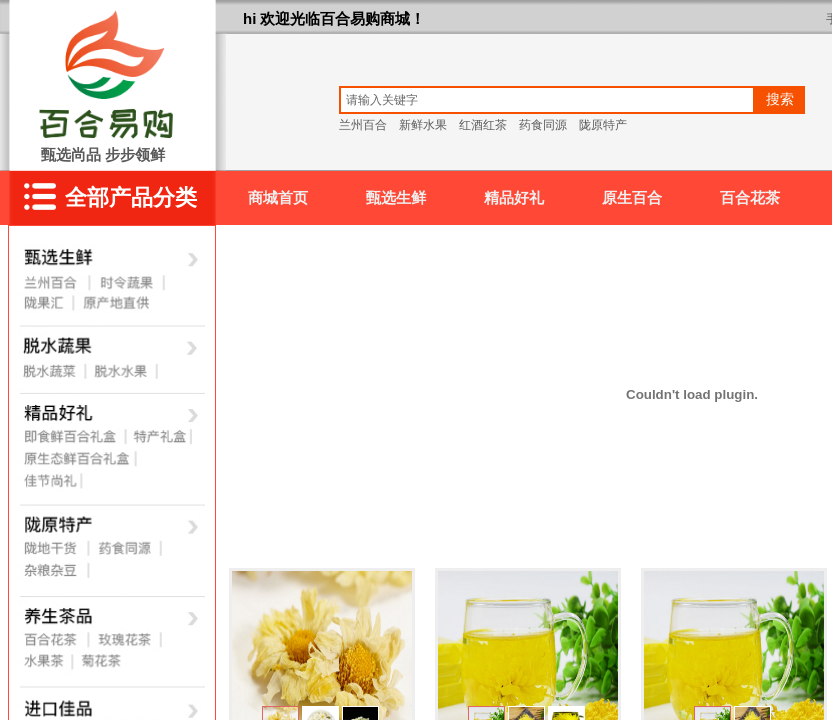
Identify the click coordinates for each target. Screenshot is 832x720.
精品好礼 (514, 197)
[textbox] (547, 100)
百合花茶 (750, 197)
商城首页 (278, 197)
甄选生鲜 (396, 197)
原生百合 (632, 197)
